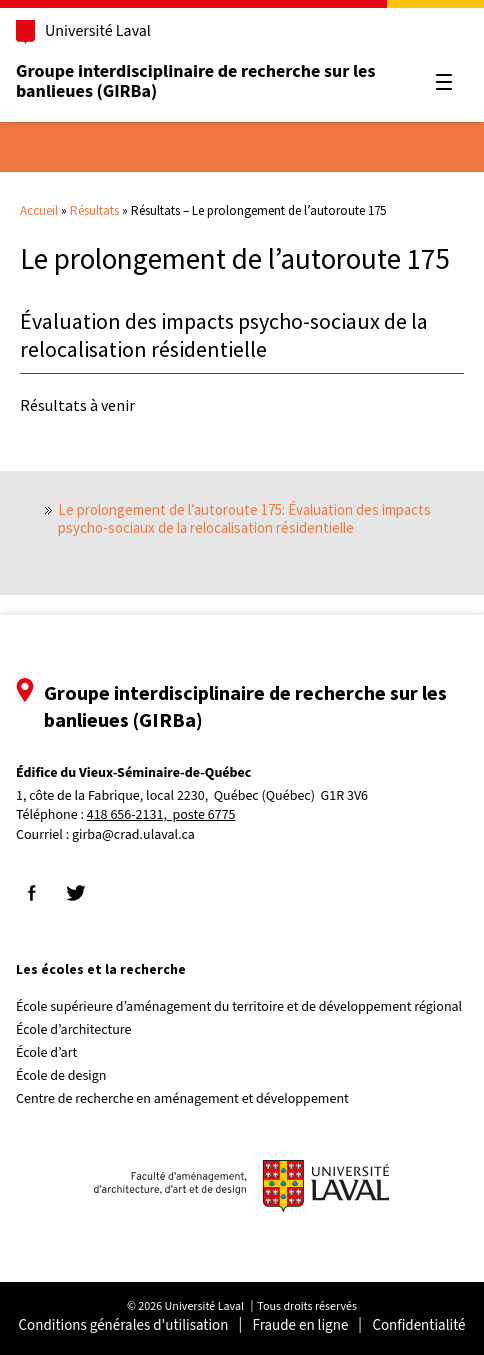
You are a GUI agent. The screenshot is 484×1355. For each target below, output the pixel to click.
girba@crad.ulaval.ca (133, 835)
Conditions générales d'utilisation (124, 1325)
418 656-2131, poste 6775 (161, 815)
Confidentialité (418, 1325)
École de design (61, 1076)
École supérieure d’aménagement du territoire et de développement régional (239, 1007)
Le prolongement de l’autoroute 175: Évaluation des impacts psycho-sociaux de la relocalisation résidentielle (244, 518)
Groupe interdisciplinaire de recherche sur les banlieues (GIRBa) (195, 81)
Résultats (94, 210)
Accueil (39, 210)
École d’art (46, 1053)
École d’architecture (74, 1030)
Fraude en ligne (301, 1325)
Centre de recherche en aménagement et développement (182, 1099)
